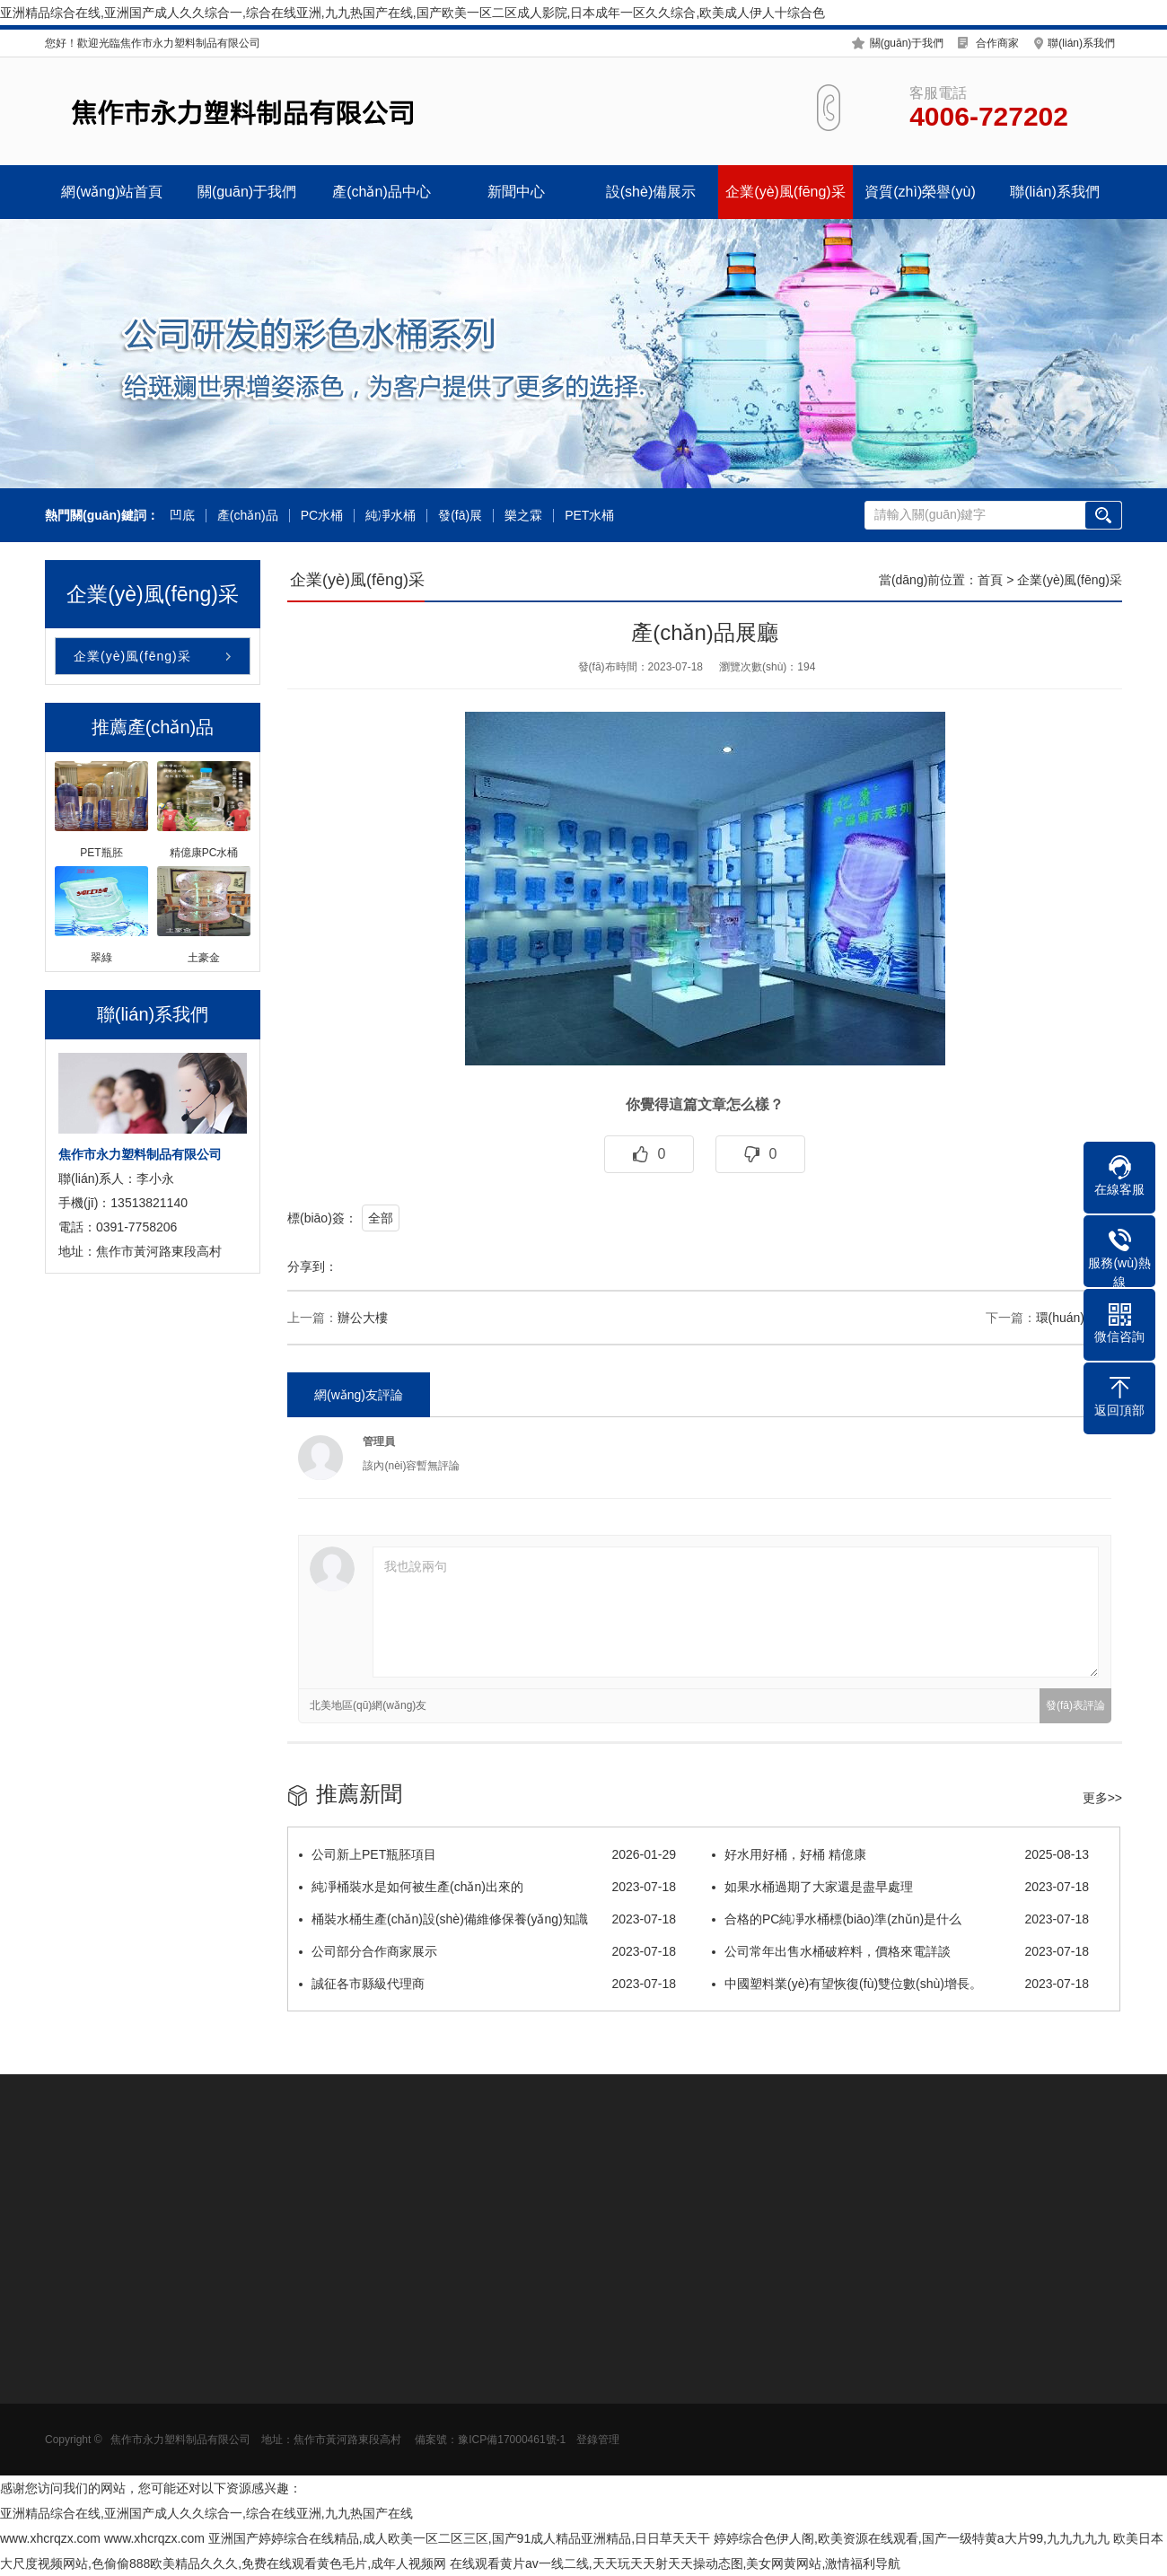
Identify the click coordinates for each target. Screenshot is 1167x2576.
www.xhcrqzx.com (50, 2538)
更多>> (1102, 1798)
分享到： (312, 1266)
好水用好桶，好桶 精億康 (900, 1854)
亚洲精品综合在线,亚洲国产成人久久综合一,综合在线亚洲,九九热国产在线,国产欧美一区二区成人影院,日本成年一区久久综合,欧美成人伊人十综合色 (412, 12)
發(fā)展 (460, 515)
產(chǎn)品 (247, 515)
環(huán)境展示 (1079, 1317)
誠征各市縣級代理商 (487, 1983)
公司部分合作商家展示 (487, 1951)
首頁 (990, 580)
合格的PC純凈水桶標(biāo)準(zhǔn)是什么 (900, 1919)
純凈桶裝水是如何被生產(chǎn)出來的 (487, 1887)
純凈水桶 (390, 515)
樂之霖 (523, 515)
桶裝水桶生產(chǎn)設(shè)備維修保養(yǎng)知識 (487, 1919)
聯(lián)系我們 (1081, 43)
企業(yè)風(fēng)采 (785, 191)
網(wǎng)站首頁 (111, 191)
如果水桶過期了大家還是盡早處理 (900, 1887)
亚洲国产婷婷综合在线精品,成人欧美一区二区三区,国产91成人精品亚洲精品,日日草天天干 (459, 2538)
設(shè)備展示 (651, 191)
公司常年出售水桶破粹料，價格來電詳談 (900, 1951)
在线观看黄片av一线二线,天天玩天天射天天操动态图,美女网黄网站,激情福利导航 (675, 2563)
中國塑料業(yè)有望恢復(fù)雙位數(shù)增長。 (900, 1983)
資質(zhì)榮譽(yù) (920, 191)
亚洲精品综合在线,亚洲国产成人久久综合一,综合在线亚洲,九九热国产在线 (206, 2513)
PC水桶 (322, 515)
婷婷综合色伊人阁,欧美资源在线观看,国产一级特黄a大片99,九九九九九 (912, 2538)
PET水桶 (589, 515)
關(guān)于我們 (907, 43)
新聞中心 (516, 191)
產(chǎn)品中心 (381, 191)
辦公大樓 (363, 1317)
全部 (380, 1218)
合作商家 (997, 43)
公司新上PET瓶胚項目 (487, 1854)
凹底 (182, 515)
